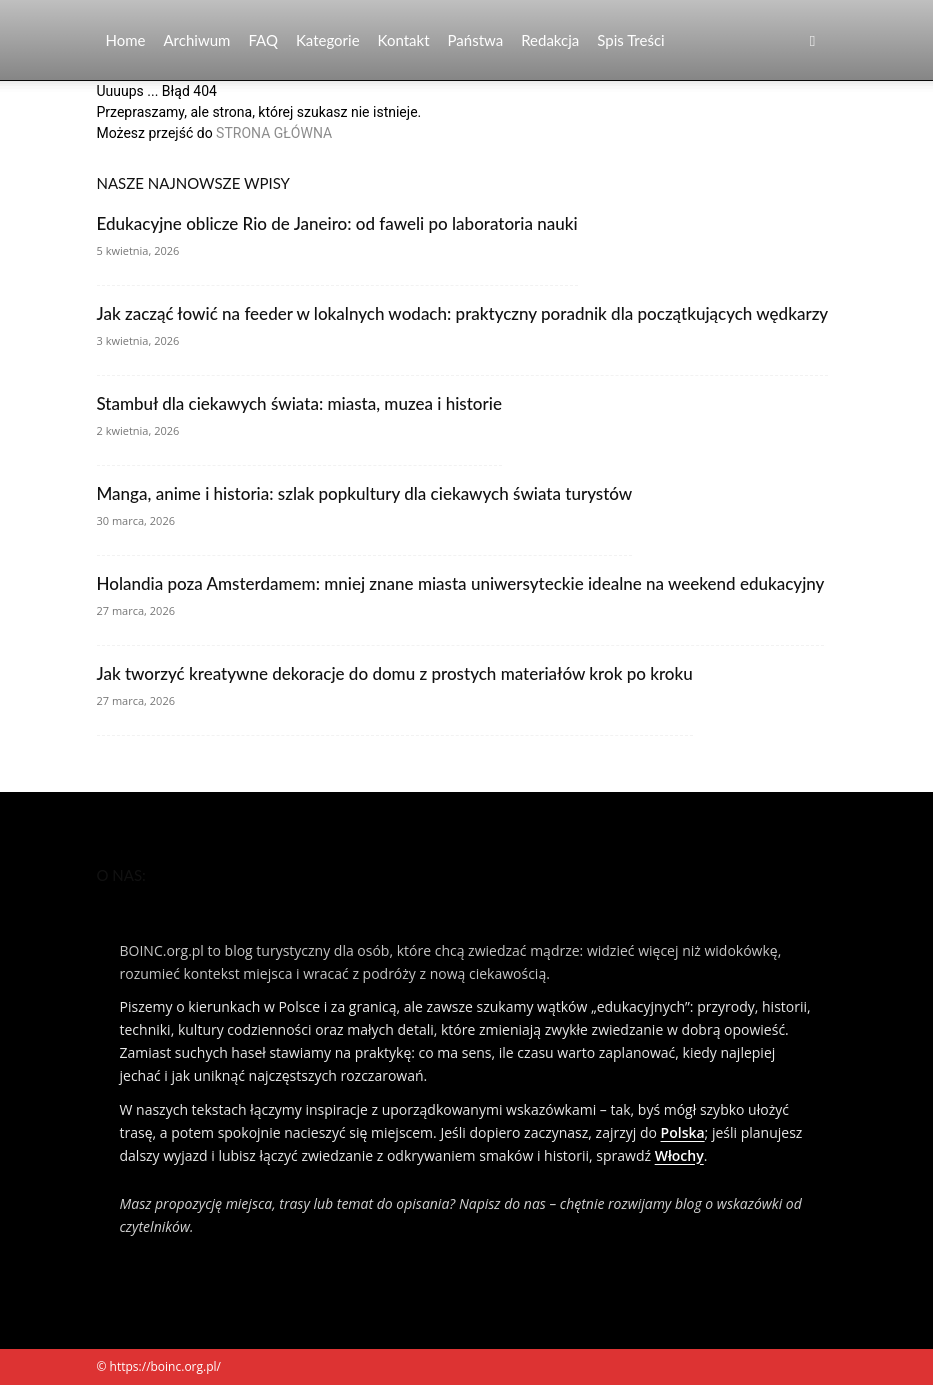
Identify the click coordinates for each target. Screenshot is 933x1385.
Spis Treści (630, 40)
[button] (813, 40)
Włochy (679, 1155)
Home (126, 40)
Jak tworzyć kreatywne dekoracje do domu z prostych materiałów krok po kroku (395, 673)
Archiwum (196, 40)
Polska (683, 1132)
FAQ (263, 40)
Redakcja (550, 40)
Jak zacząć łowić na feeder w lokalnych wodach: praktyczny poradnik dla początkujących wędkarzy (463, 313)
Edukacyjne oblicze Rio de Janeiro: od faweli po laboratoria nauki (337, 223)
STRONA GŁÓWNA (274, 133)
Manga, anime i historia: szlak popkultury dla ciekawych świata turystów (365, 493)
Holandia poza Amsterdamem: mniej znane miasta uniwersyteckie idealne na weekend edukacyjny (461, 583)
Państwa (476, 40)
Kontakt (404, 40)
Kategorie (328, 40)
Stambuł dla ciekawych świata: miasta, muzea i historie (299, 403)
